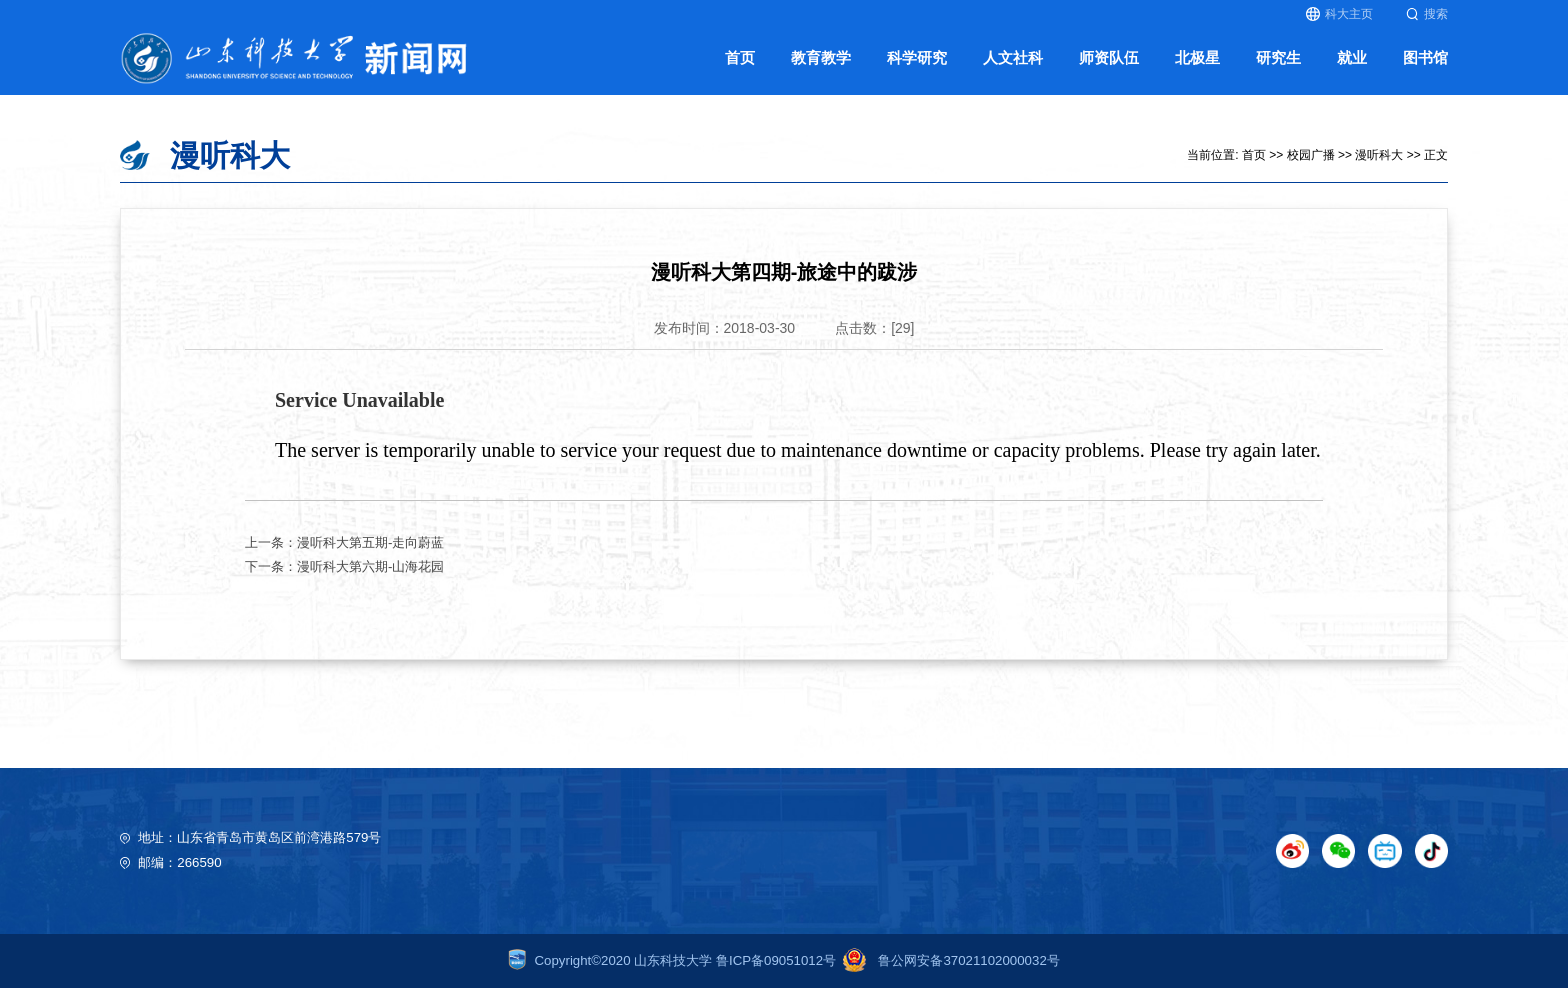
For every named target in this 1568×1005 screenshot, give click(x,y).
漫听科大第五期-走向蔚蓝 (370, 558)
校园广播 (1311, 171)
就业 (1352, 69)
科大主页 (1339, 14)
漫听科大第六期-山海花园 (370, 582)
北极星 (1197, 69)
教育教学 (821, 69)
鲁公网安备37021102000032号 (948, 976)
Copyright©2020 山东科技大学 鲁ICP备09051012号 (672, 976)
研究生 (1278, 69)
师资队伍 (1109, 69)
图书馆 (1425, 69)
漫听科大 (1379, 171)
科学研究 (917, 69)
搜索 (1427, 14)
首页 (740, 69)
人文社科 (1013, 69)
